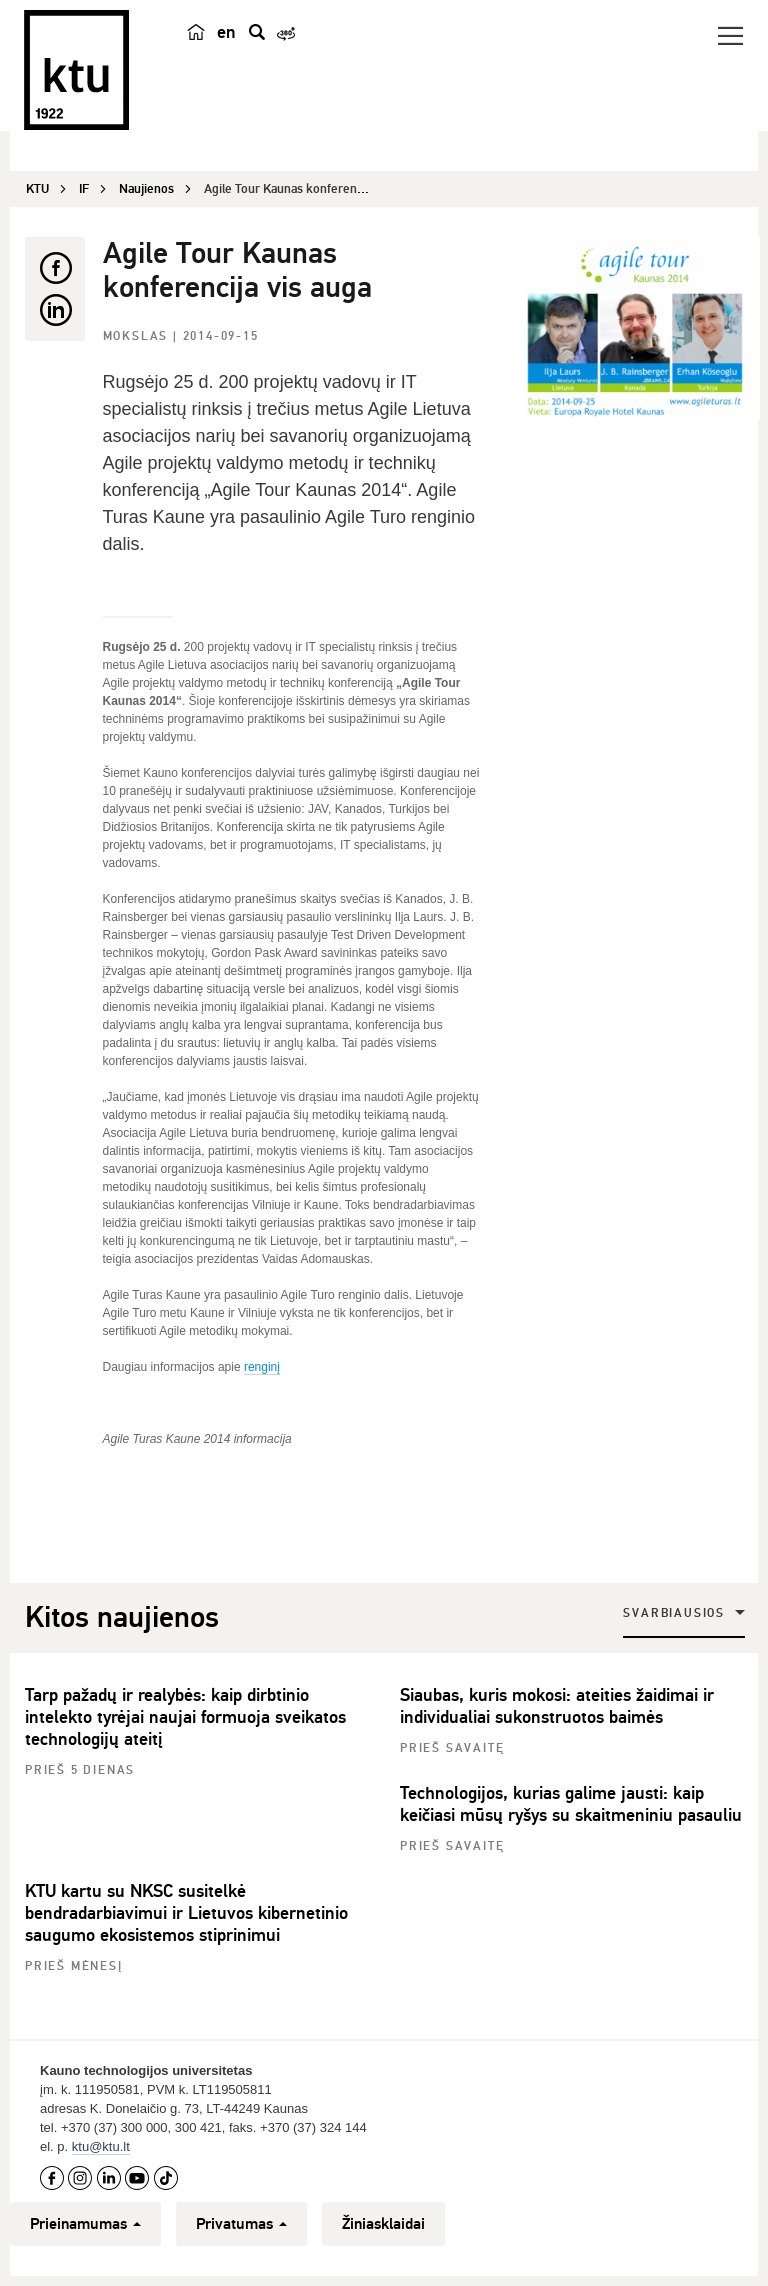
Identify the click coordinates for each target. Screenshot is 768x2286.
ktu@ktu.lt (101, 2146)
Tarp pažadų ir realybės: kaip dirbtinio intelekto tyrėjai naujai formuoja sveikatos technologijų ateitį (185, 1717)
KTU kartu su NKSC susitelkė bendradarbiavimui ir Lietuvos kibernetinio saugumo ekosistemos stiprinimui (186, 1913)
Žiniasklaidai (383, 2224)
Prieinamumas (85, 2224)
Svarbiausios (674, 1613)
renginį (262, 1367)
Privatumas (241, 2224)
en (226, 32)
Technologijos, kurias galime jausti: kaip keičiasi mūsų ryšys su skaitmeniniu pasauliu (571, 1804)
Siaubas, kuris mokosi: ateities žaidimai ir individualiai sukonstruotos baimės (557, 1706)
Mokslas (138, 336)
